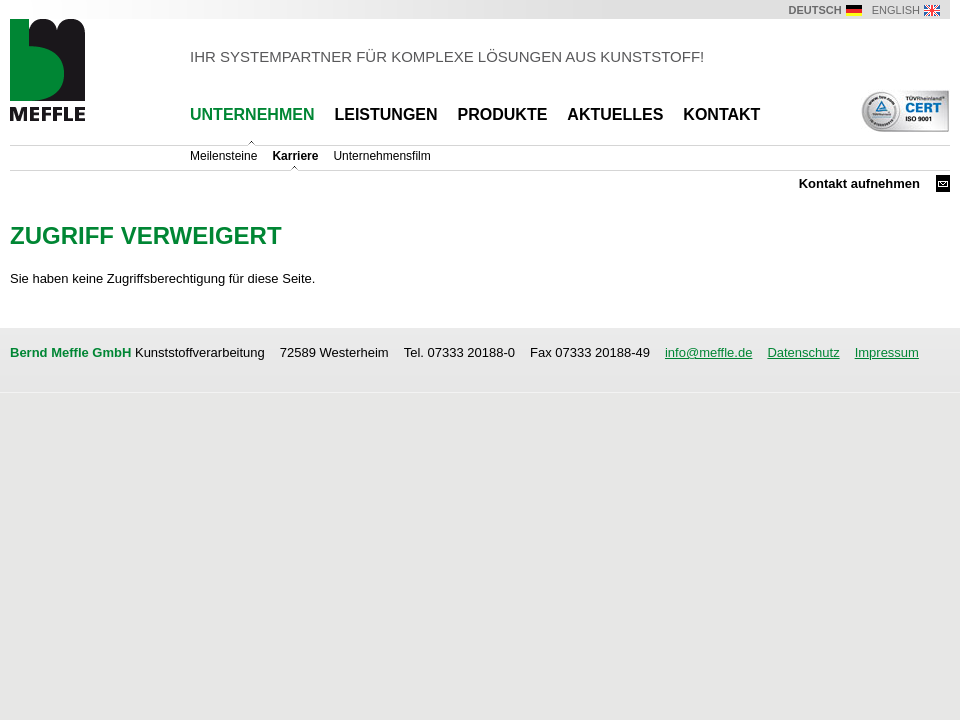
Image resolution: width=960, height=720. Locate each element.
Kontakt (721, 114)
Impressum (887, 352)
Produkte (503, 114)
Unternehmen (252, 114)
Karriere (295, 156)
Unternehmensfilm (381, 156)
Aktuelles (615, 114)
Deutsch (815, 10)
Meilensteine (223, 156)
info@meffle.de (708, 352)
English (896, 10)
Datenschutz (803, 352)
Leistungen (385, 114)
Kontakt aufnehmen (859, 183)
